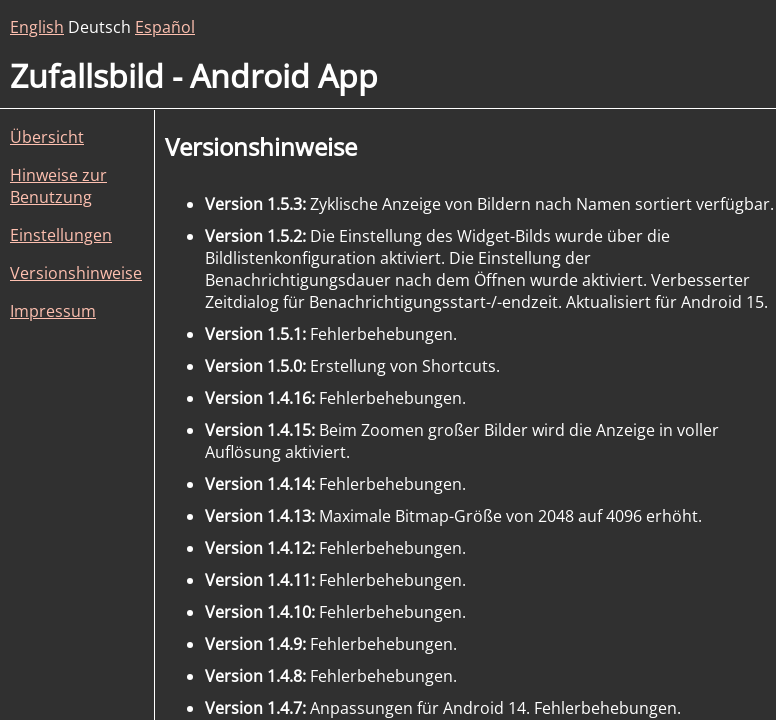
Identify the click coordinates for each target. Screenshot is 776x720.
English (37, 27)
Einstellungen (61, 235)
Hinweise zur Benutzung (58, 186)
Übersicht (47, 137)
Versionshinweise (76, 273)
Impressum (53, 311)
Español (165, 27)
